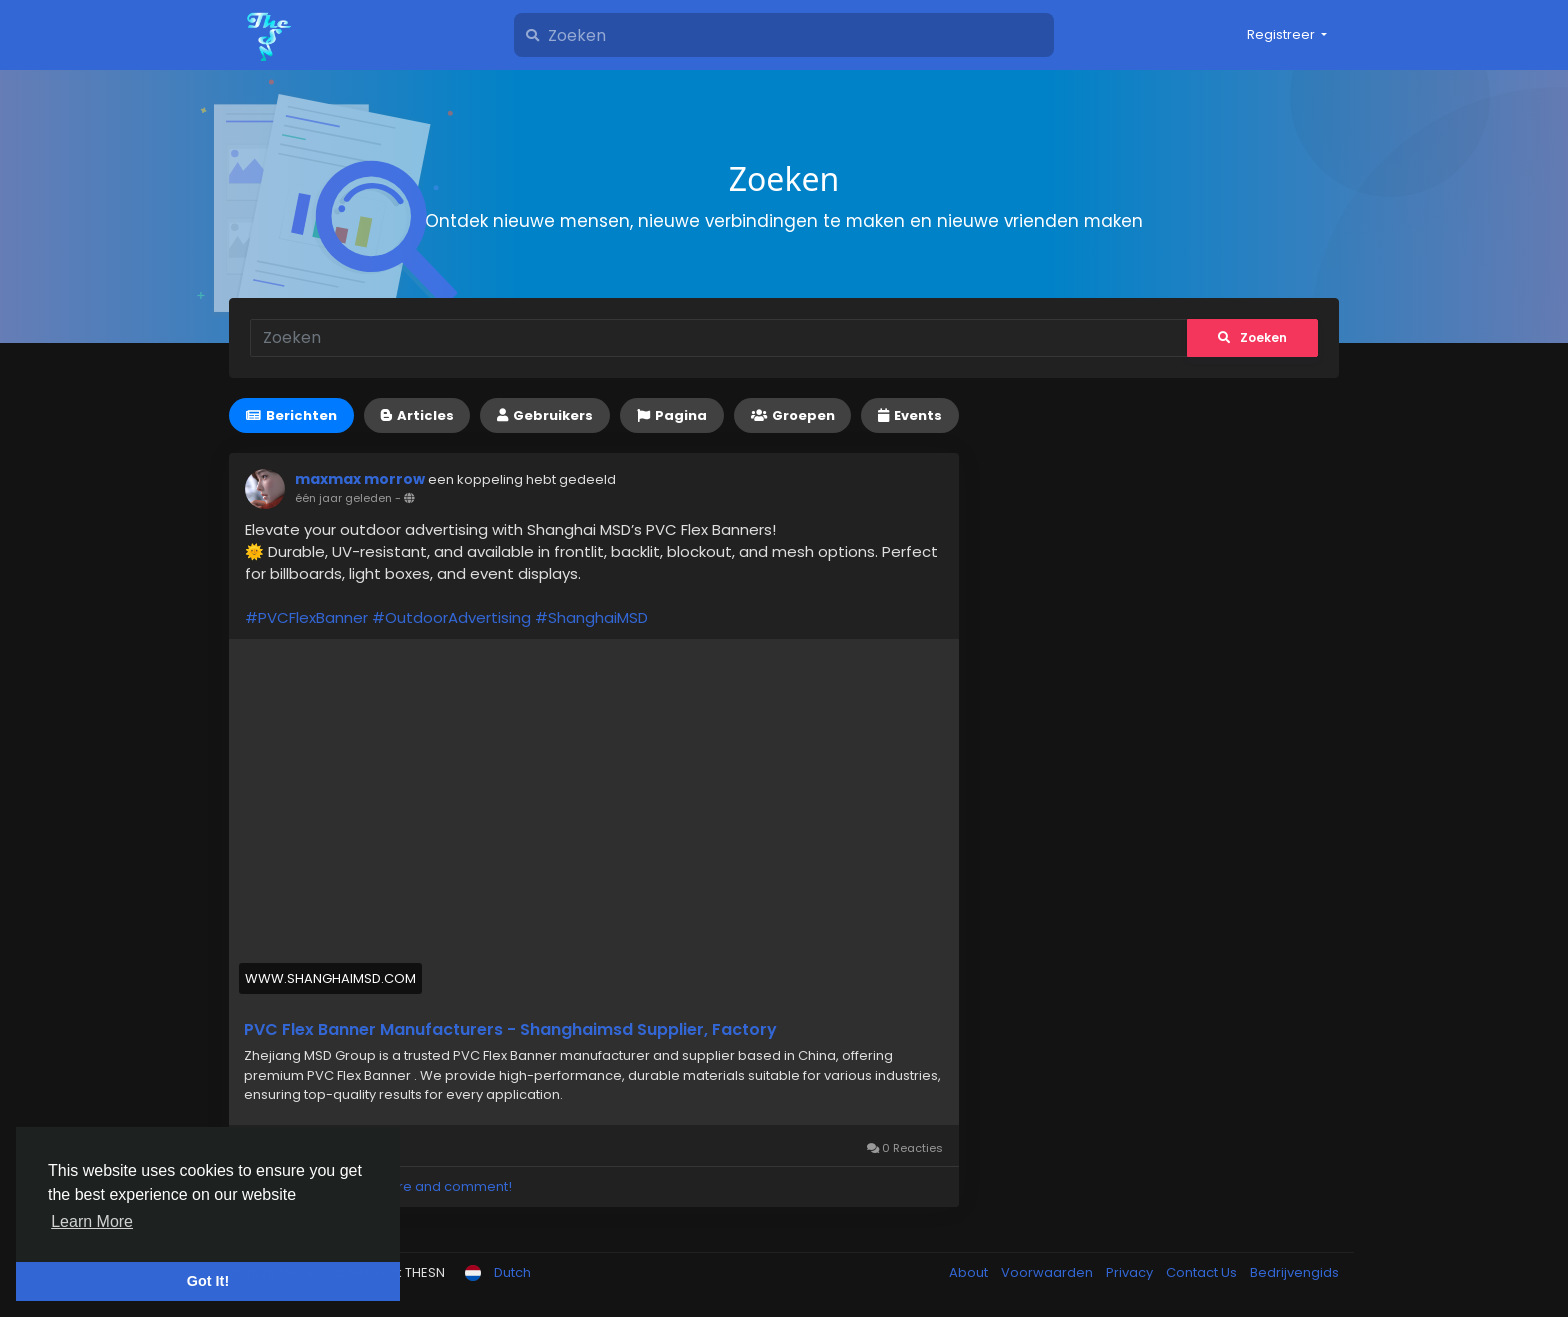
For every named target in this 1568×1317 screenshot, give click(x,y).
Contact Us (1203, 1272)
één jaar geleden (343, 498)
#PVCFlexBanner (306, 617)
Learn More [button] (92, 1221)
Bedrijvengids (1294, 1272)
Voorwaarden (1048, 1272)
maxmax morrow (360, 479)
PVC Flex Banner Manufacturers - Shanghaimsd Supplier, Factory (510, 1030)
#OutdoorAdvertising (451, 617)
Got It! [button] (208, 1281)
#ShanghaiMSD (591, 617)
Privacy (1131, 1272)
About (970, 1272)
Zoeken (1252, 337)
